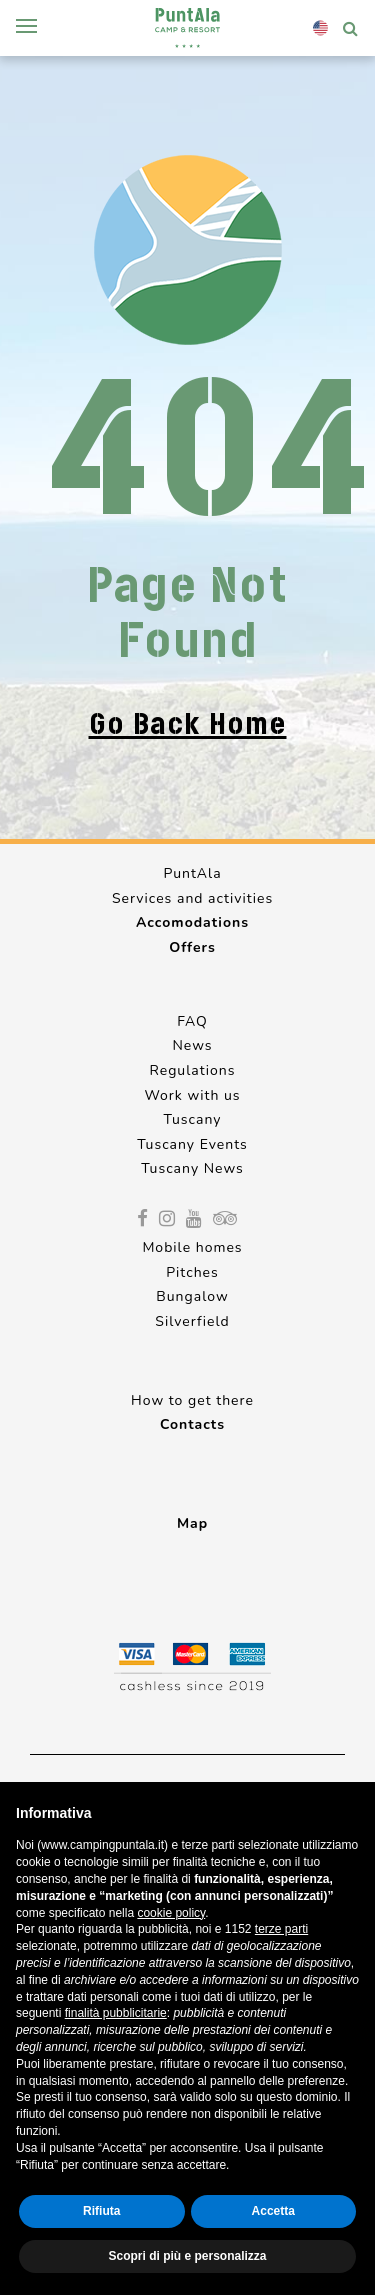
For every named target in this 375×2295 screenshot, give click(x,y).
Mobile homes (192, 1247)
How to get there (192, 1400)
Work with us (192, 1095)
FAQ (192, 1021)
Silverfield (192, 1321)
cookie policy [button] (171, 1913)
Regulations (193, 1070)
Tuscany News (192, 1168)
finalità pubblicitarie (116, 2013)
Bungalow (192, 1296)
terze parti (281, 1929)
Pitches (192, 1272)
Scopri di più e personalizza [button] (187, 2256)
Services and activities (192, 898)
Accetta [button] (273, 2211)
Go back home (188, 724)
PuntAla (192, 873)
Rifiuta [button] (101, 2211)
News (192, 1045)
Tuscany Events (192, 1144)
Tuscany (193, 1119)
